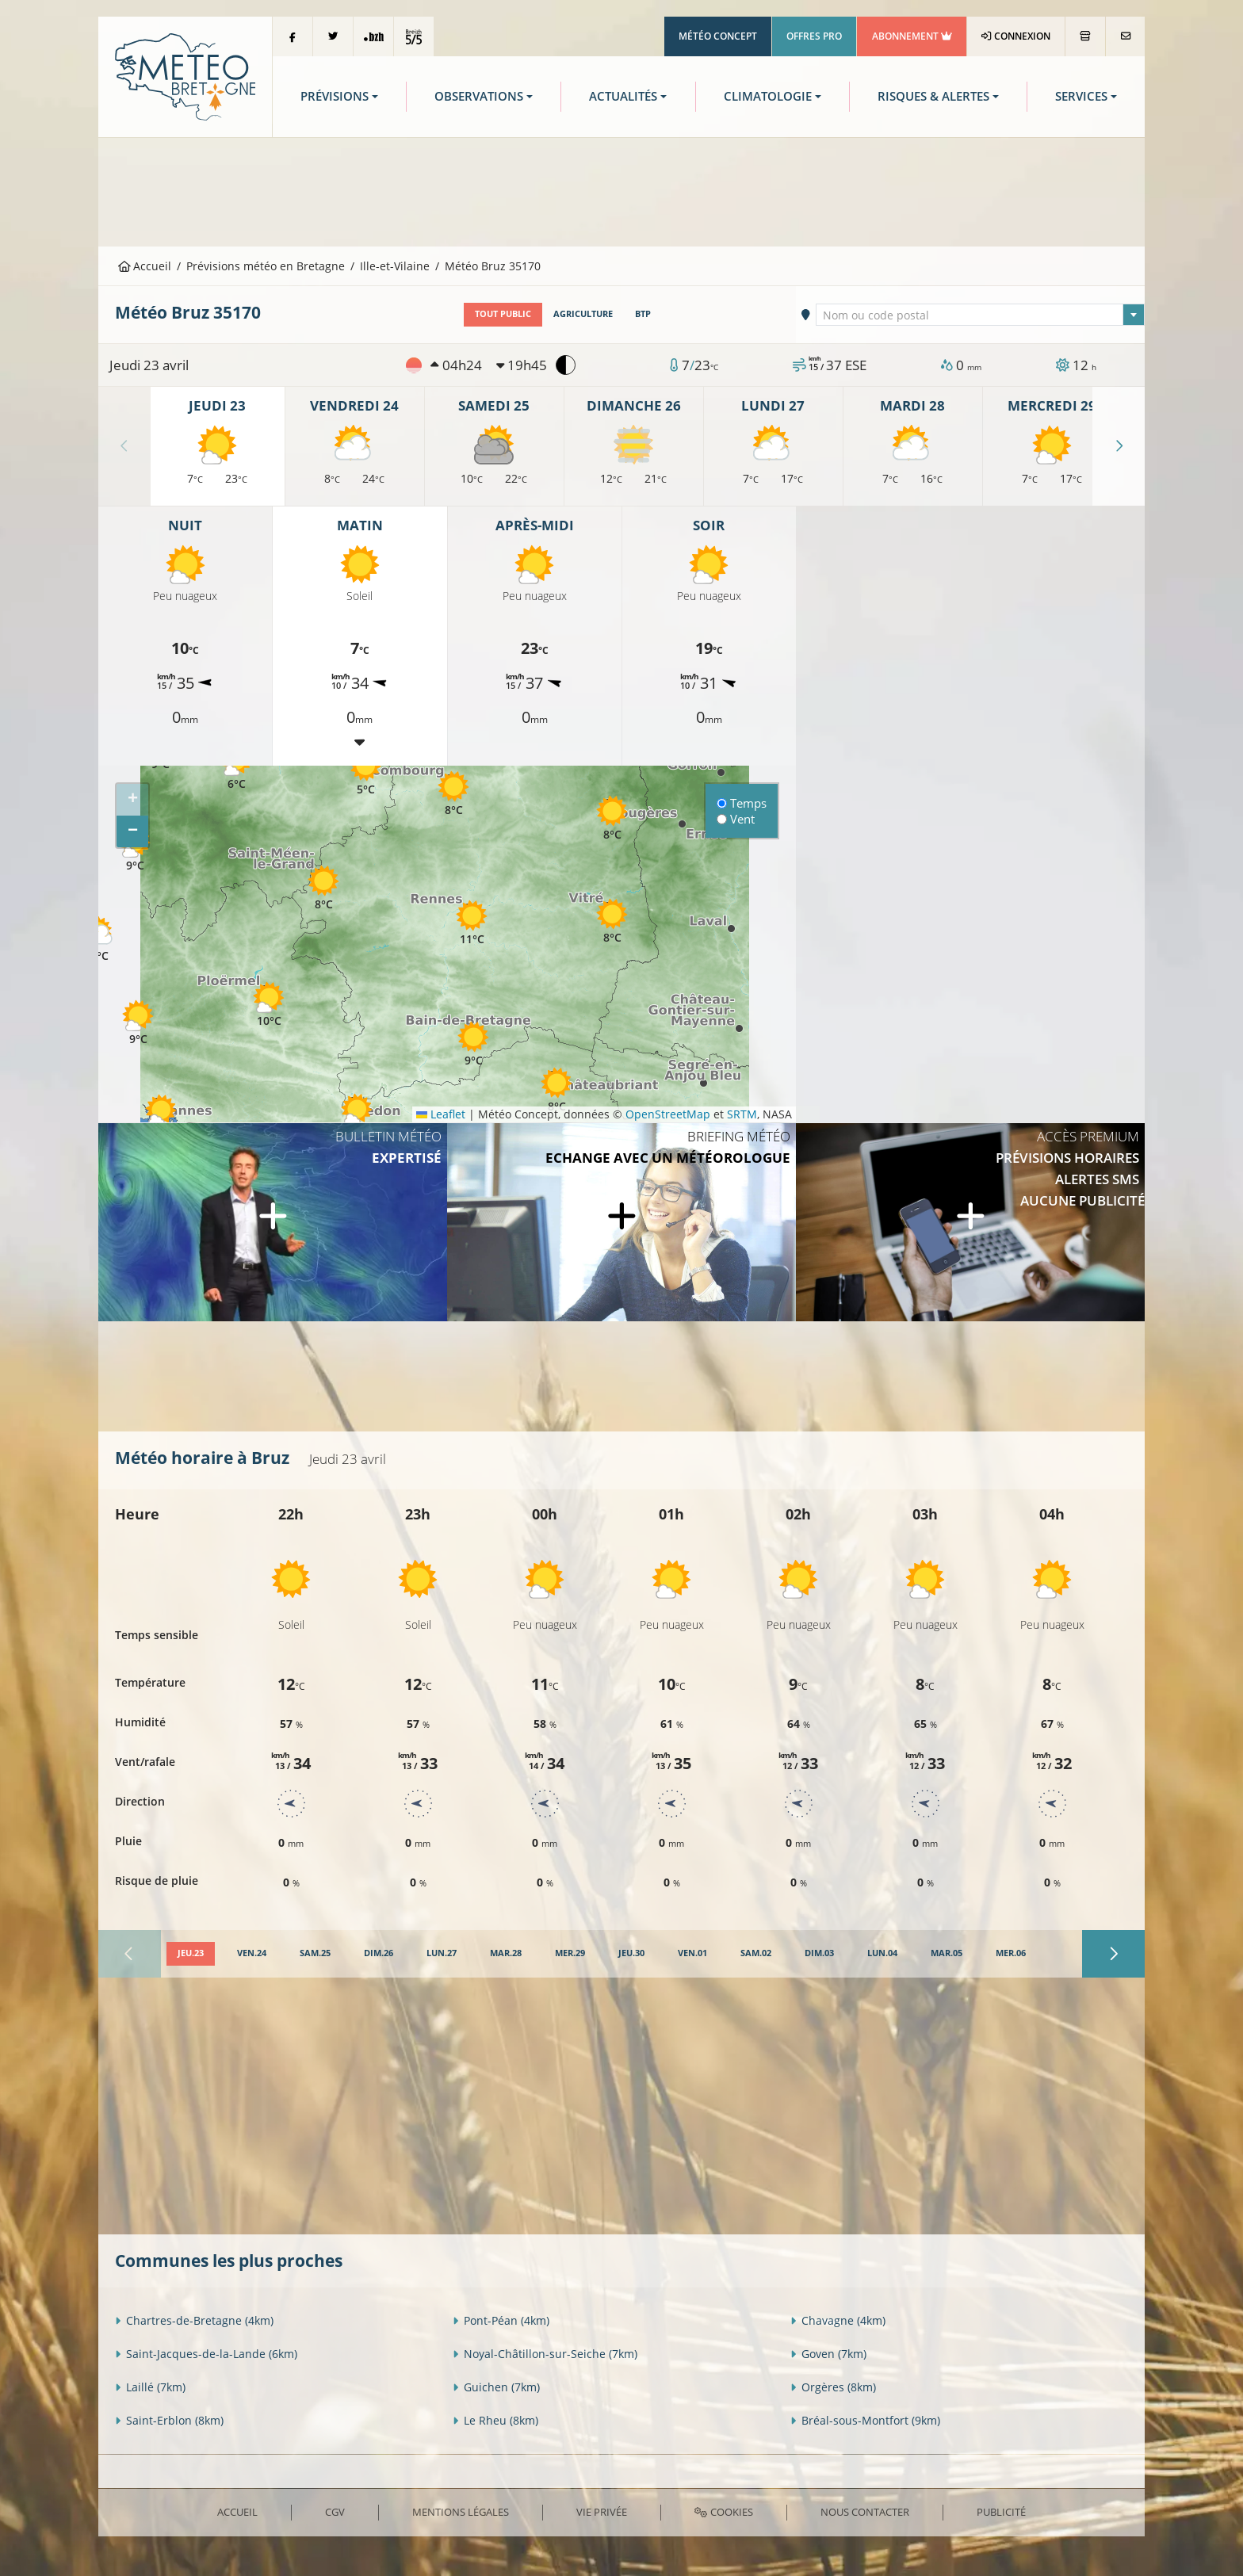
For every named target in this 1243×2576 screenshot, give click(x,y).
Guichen (496, 2386)
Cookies (723, 2512)
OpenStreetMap (667, 1114)
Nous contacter (864, 2512)
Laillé (150, 2386)
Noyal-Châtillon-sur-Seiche (545, 2353)
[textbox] (981, 315)
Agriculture (583, 313)
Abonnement (912, 36)
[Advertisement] (621, 190)
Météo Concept (718, 36)
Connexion (1015, 36)
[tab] (190, 1954)
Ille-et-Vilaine (395, 265)
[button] (138, 1022)
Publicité (1001, 2512)
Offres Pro (814, 36)
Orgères (833, 2386)
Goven (828, 2353)
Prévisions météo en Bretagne (265, 265)
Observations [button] (478, 96)
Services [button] (1081, 96)
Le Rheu (495, 2420)
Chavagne (837, 2320)
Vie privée (601, 2512)
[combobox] (980, 315)
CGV (335, 2512)
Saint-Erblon (169, 2420)
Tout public (503, 313)
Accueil (145, 265)
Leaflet (440, 1114)
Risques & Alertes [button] (933, 96)
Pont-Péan (501, 2320)
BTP (643, 313)
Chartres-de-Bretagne (194, 2320)
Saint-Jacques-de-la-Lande (206, 2353)
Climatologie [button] (768, 96)
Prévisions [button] (334, 96)
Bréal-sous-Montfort (865, 2420)
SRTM (742, 1114)
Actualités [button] (623, 96)
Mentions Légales (460, 2512)
